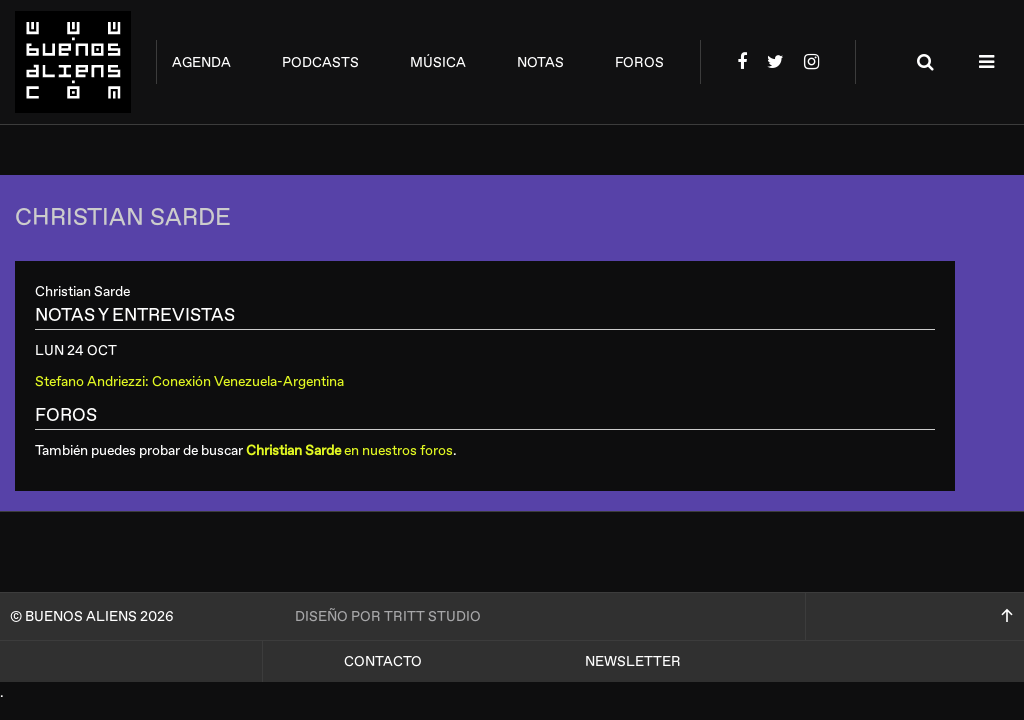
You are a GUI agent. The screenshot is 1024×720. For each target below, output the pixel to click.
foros (639, 62)
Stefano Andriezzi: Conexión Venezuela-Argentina (189, 381)
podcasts (320, 62)
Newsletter (633, 661)
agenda (201, 62)
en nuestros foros (349, 450)
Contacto (383, 661)
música (438, 62)
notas (540, 62)
